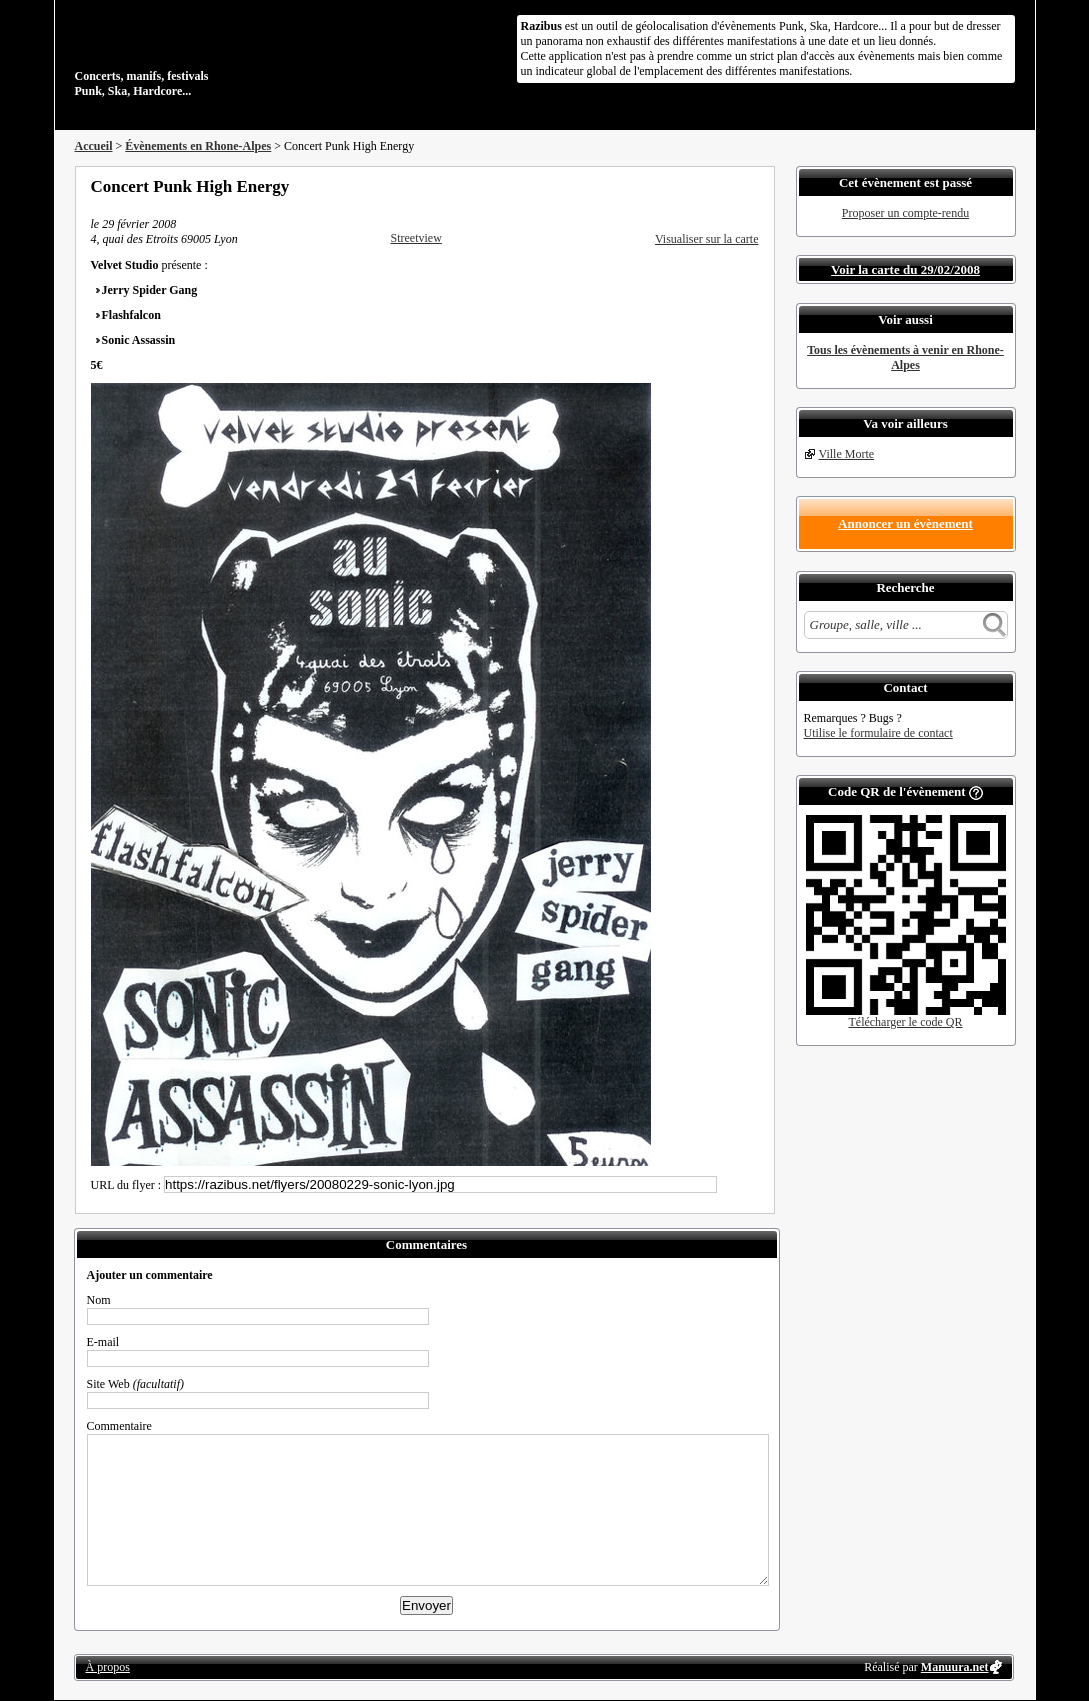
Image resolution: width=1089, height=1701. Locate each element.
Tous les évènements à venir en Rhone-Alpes (905, 357)
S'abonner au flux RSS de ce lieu (752, 186)
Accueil (94, 146)
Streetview (416, 238)
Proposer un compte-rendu (905, 213)
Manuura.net (955, 1667)
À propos (108, 1667)
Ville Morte (847, 454)
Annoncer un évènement (905, 523)
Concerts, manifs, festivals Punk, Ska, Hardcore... (204, 54)
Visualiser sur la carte (707, 239)
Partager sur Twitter (698, 186)
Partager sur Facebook (671, 186)
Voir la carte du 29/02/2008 (905, 269)
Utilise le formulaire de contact (878, 733)
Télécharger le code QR (905, 1022)
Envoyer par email (725, 186)
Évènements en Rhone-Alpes (198, 146)
